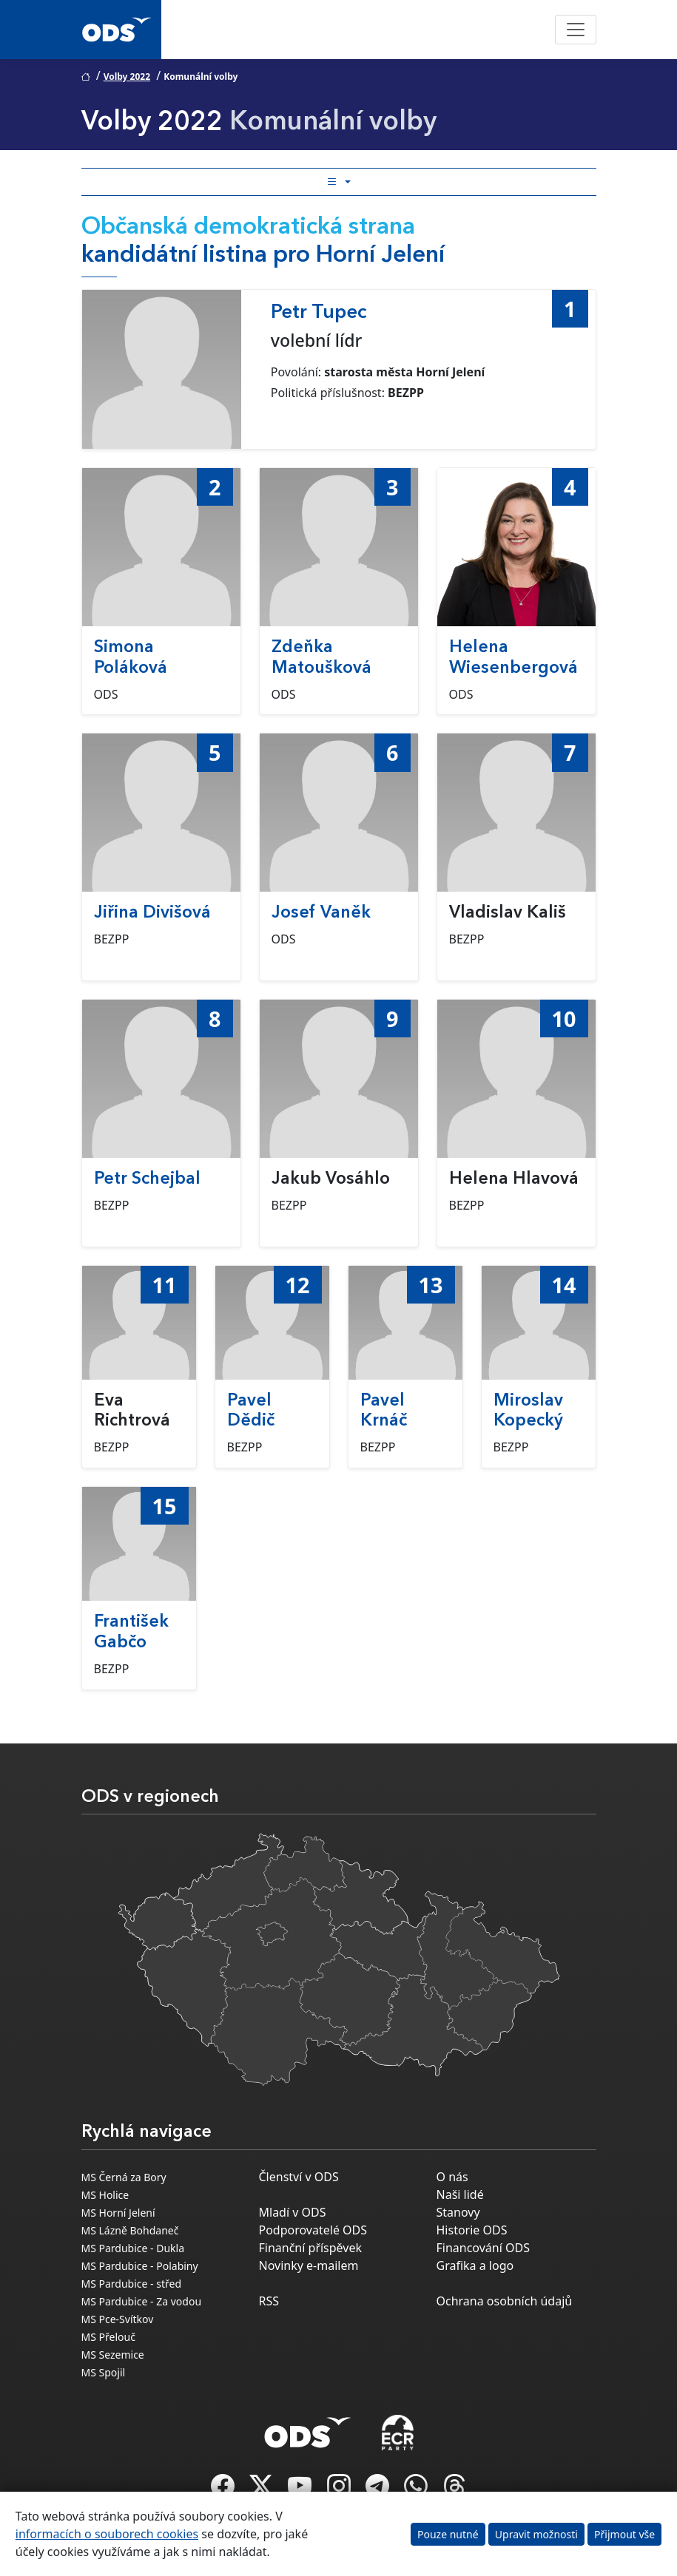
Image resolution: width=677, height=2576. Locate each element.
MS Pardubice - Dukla (133, 2248)
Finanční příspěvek (311, 2248)
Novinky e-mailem (309, 2265)
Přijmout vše (624, 2534)
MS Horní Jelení (118, 2213)
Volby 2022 (127, 76)
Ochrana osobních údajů (505, 2301)
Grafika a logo (475, 2265)
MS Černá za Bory (123, 2177)
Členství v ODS (299, 2177)
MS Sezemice (112, 2355)
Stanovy (458, 2212)
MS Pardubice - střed (131, 2284)
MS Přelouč (108, 2337)
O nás (452, 2177)
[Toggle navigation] (575, 29)
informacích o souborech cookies (107, 2534)
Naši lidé (460, 2194)
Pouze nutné (448, 2534)
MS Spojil (103, 2372)
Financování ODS (483, 2248)
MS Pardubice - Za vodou (141, 2301)
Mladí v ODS (292, 2212)
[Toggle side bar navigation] (338, 182)
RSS (269, 2301)
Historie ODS (472, 2230)
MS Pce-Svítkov (117, 2319)
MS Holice (105, 2195)
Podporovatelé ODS (313, 2230)
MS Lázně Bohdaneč (130, 2230)
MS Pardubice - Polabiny (139, 2266)
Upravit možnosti (536, 2534)
